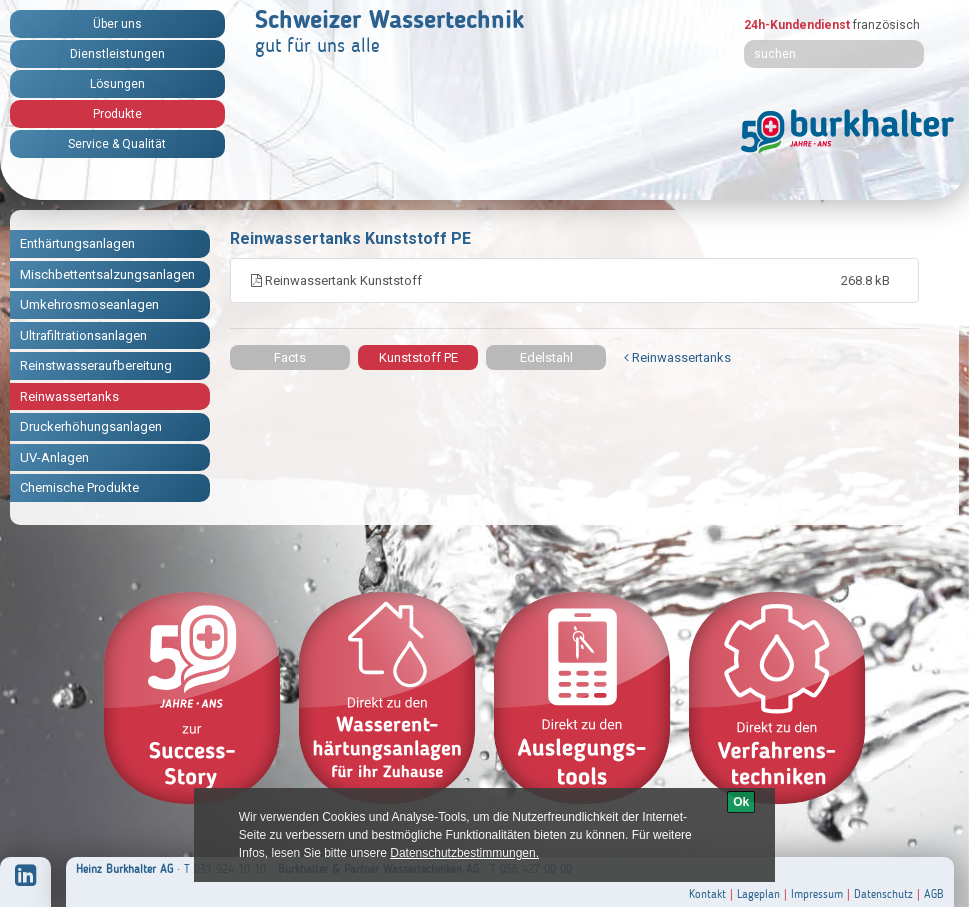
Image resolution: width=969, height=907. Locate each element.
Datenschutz (883, 894)
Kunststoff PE (418, 357)
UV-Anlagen (54, 457)
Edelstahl (546, 357)
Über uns (117, 24)
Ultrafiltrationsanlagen (83, 335)
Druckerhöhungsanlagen (91, 426)
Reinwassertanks (69, 396)
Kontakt (707, 894)
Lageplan (758, 894)
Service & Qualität (117, 144)
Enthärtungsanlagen (77, 243)
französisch (886, 25)
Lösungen (117, 84)
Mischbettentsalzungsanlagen (107, 274)
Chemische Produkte (79, 487)
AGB (934, 894)
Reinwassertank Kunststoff (574, 281)
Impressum (817, 894)
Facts (290, 357)
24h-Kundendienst (797, 25)
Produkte (117, 114)
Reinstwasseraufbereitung (96, 365)
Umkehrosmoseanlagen (89, 304)
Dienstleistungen (117, 54)
